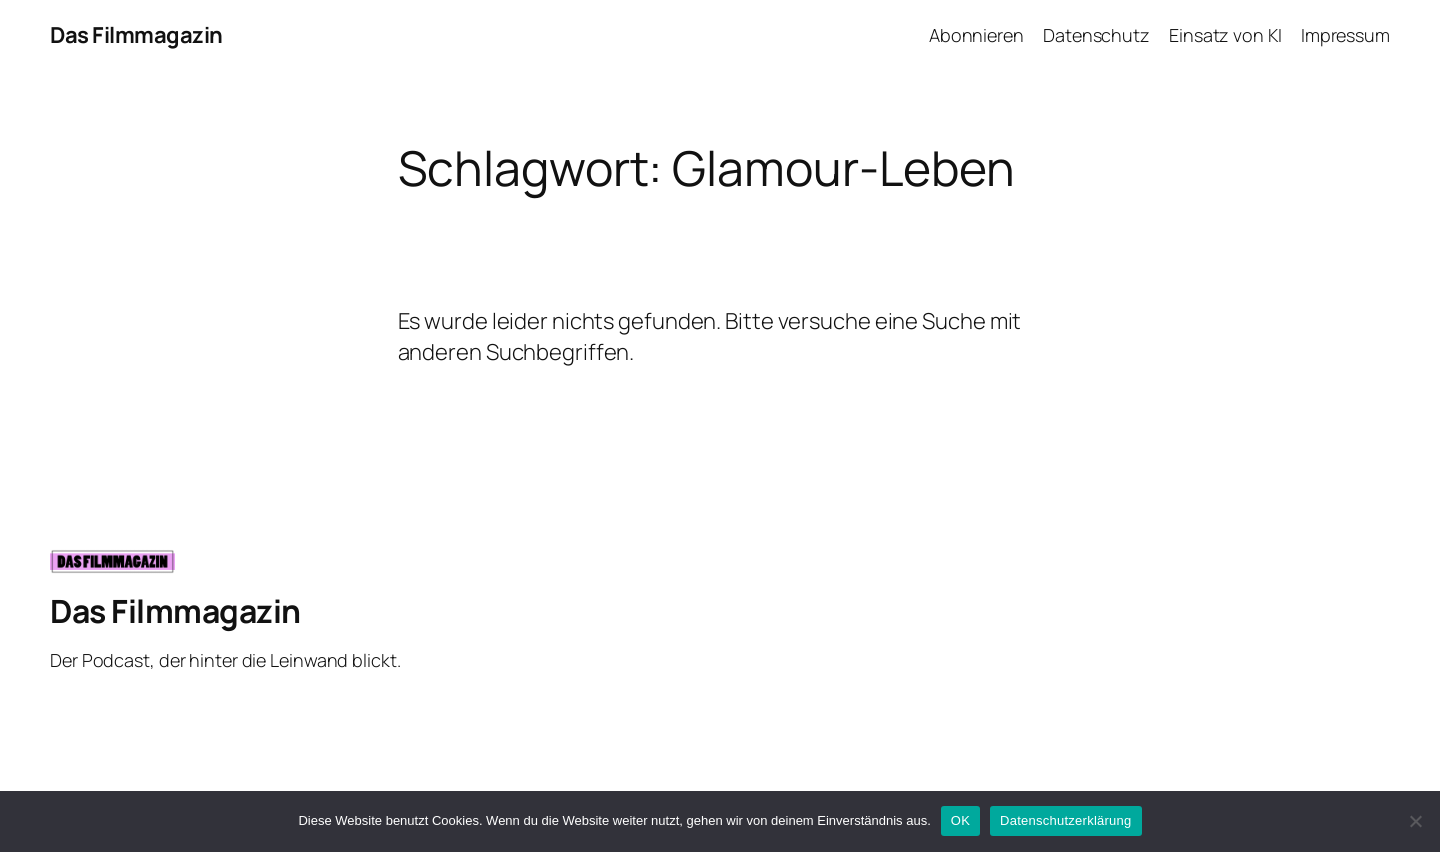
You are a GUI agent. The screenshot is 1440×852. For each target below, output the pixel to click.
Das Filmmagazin (136, 35)
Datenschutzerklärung (1065, 820)
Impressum (1345, 35)
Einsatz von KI (1225, 35)
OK (960, 820)
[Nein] (1415, 821)
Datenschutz (1096, 35)
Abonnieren (976, 35)
